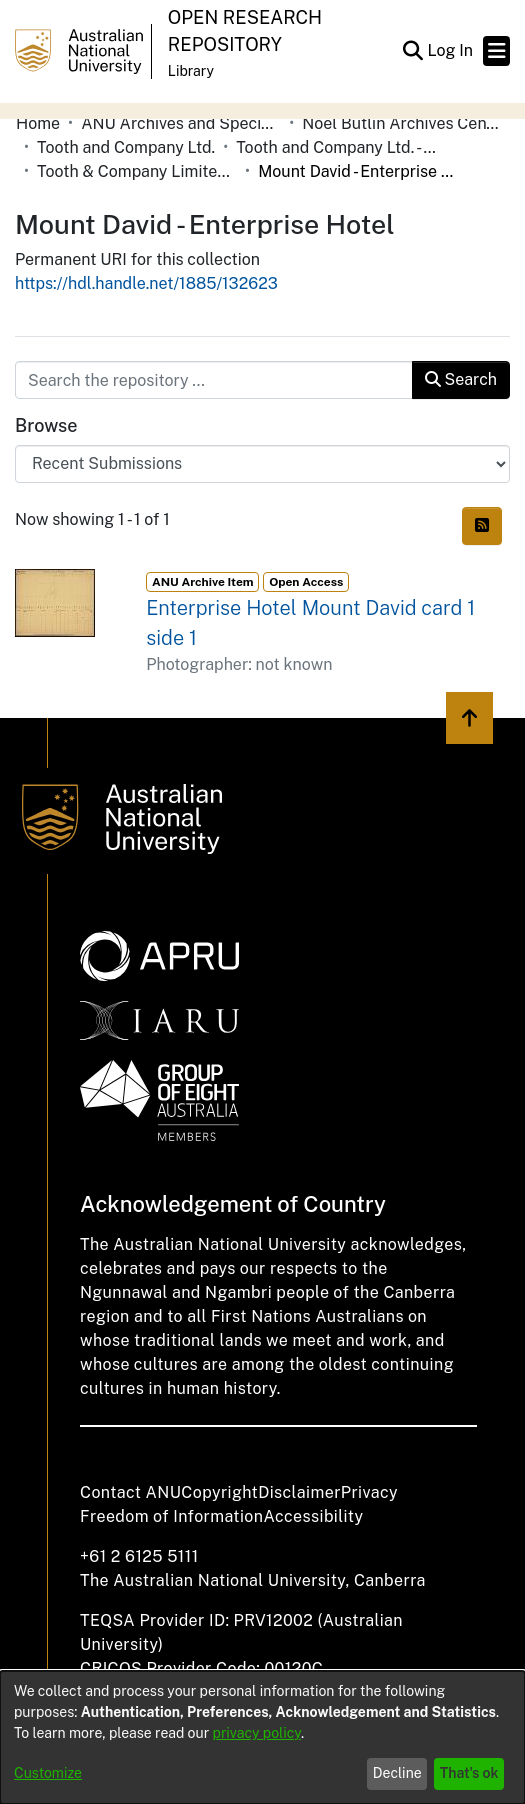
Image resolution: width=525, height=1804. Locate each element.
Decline (397, 1773)
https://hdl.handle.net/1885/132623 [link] (146, 283)
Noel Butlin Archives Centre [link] (402, 123)
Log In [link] (451, 50)
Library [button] (191, 71)
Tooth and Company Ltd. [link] (126, 147)
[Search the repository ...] (214, 380)
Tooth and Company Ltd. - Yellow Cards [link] (336, 147)
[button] (412, 51)
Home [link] (38, 123)
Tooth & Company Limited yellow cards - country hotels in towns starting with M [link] (137, 171)
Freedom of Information (171, 1516)
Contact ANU (130, 1492)
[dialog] (262, 1737)
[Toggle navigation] (496, 51)
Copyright (219, 1492)
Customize (48, 1773)
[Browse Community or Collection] (262, 464)
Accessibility (313, 1516)
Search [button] (461, 379)
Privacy (369, 1492)
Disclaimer (299, 1492)
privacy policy (257, 1733)
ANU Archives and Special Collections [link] (181, 123)
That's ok (469, 1773)
